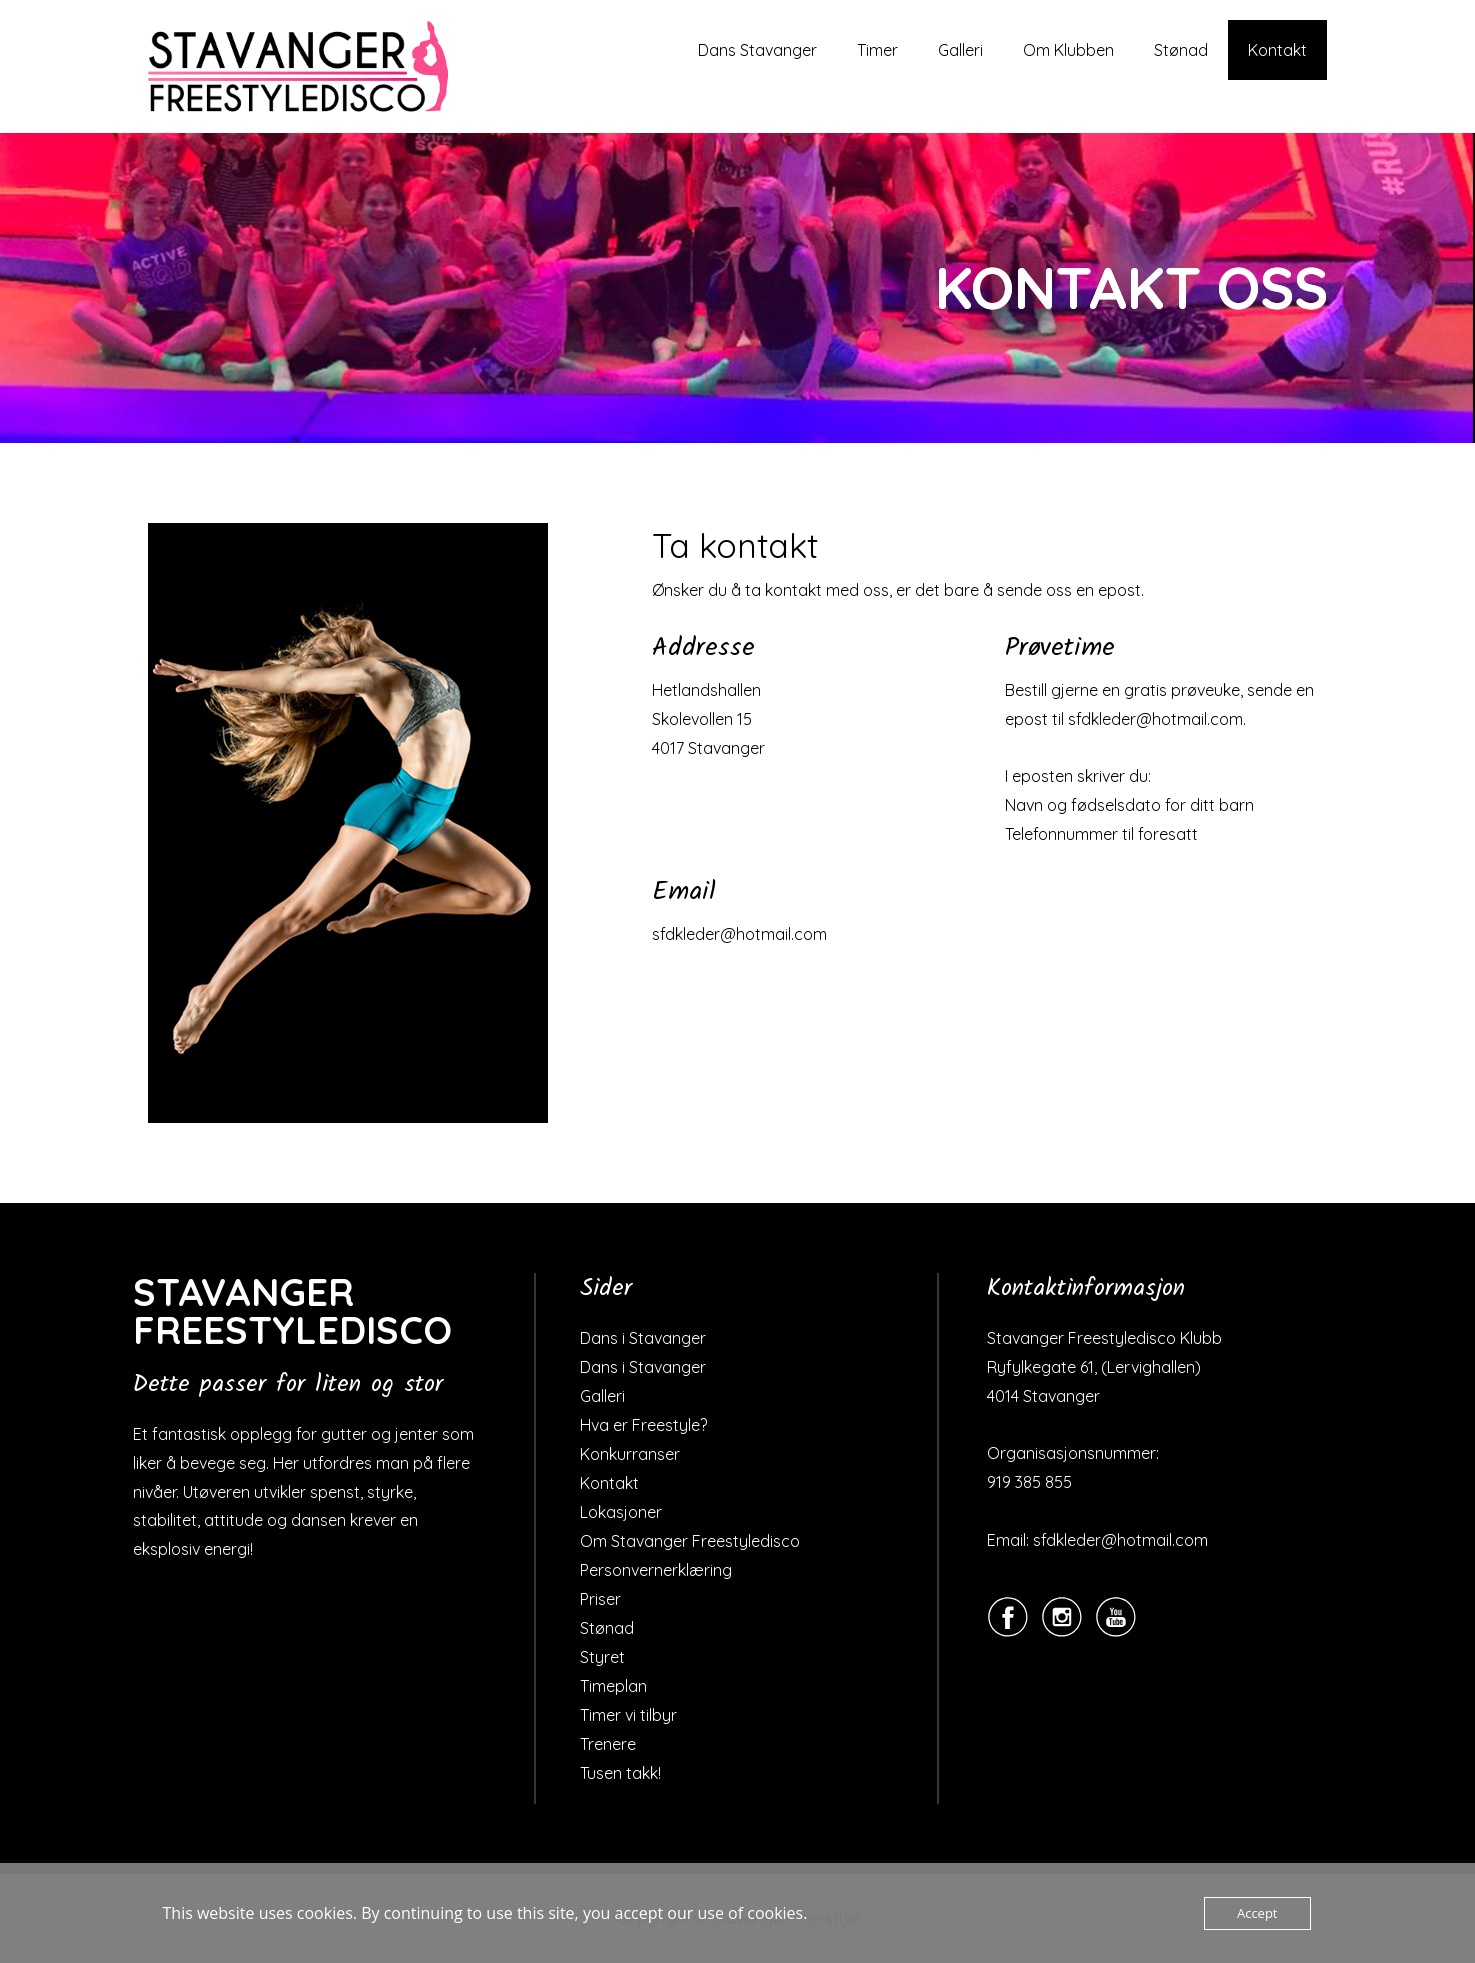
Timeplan (613, 1686)
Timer (877, 50)
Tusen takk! (620, 1773)
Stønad (1181, 50)
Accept (1257, 1913)
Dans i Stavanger (643, 1338)
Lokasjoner (621, 1512)
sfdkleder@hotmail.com (739, 934)
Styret (602, 1657)
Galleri (960, 50)
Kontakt (1277, 50)
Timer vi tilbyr (628, 1715)
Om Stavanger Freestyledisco (690, 1541)
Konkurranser (630, 1454)
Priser (600, 1599)
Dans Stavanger (757, 50)
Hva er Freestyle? (643, 1425)
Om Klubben (1068, 50)
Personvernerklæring (656, 1570)
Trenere (608, 1744)
